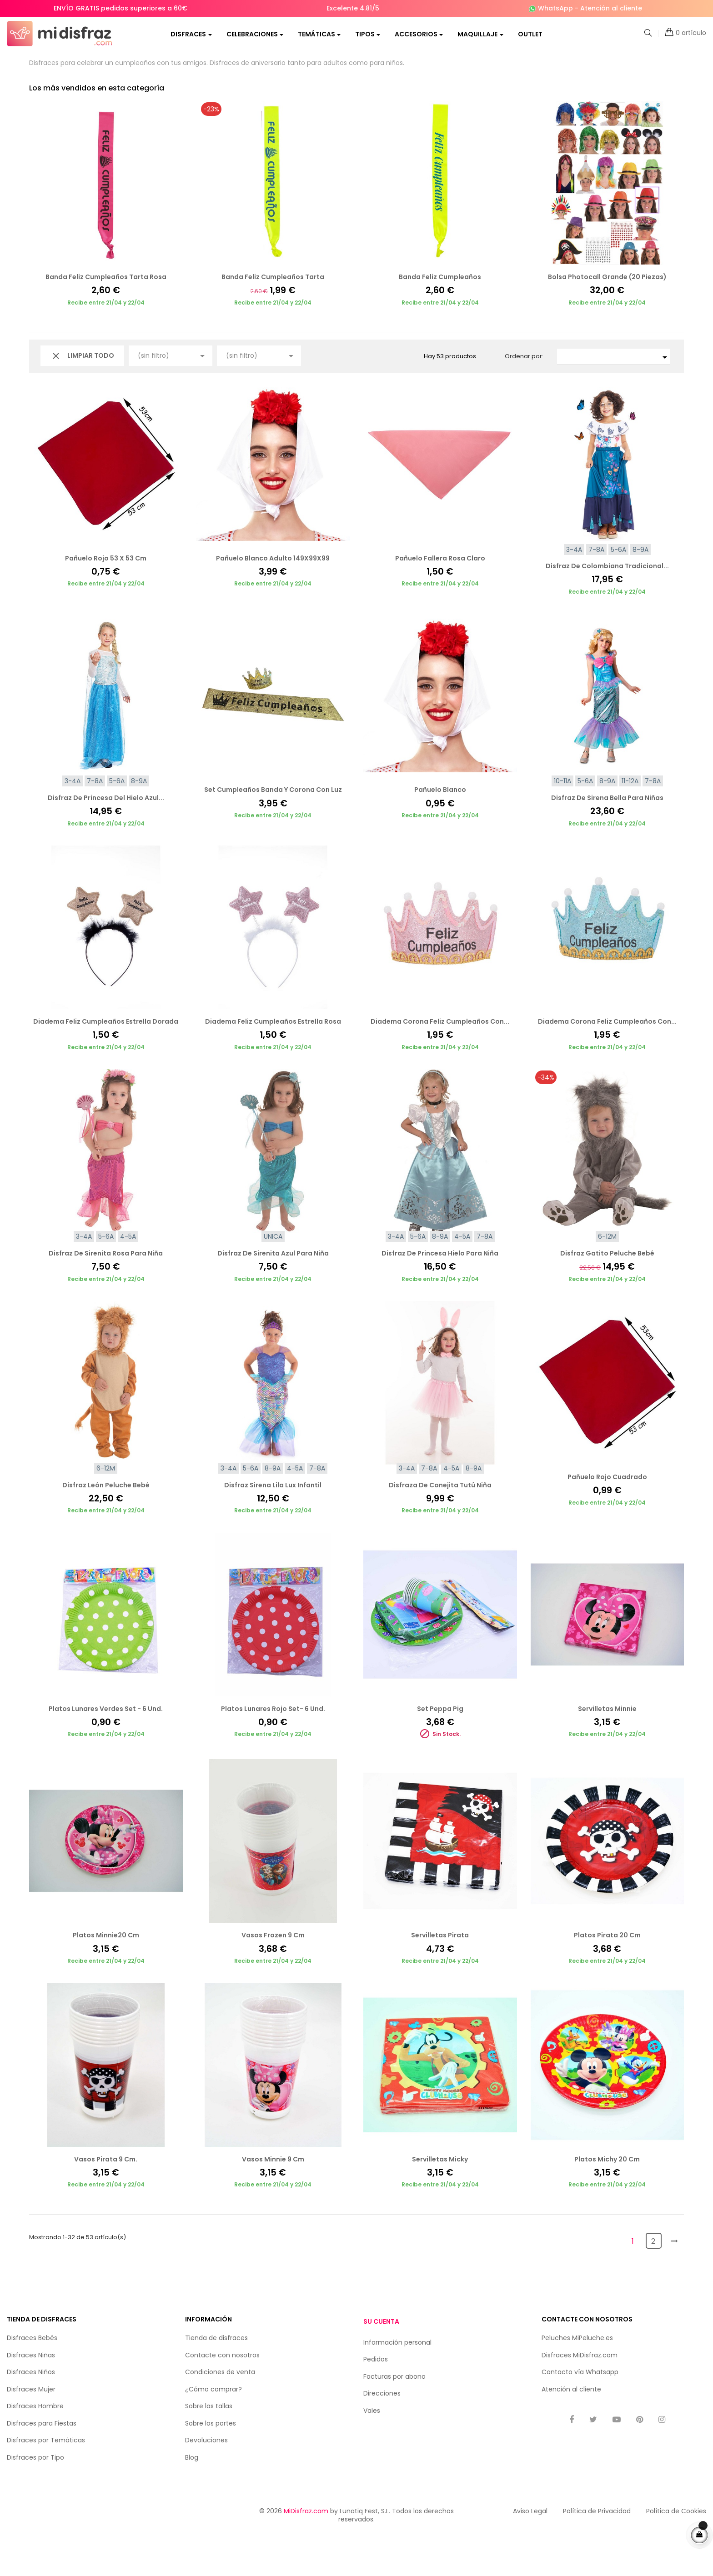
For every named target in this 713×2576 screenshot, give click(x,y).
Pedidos (375, 2403)
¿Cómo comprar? (213, 2432)
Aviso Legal (530, 2554)
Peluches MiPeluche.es (577, 2381)
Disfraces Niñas (31, 2398)
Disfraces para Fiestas (41, 2466)
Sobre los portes (210, 2466)
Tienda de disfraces (216, 2381)
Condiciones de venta (220, 2415)
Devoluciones (206, 2483)
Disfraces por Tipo (35, 2501)
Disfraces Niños (31, 2415)
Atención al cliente (611, 8)
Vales (371, 2454)
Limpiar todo (82, 399)
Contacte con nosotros (222, 2398)
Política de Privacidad (597, 2554)
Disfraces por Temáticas (46, 2483)
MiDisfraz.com (306, 2554)
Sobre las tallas (208, 2449)
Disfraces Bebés (32, 2381)
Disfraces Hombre (35, 2449)
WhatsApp (555, 8)
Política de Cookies (676, 2554)
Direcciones (382, 2437)
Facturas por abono (394, 2420)
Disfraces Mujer (31, 2432)
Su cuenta (381, 2365)
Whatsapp (602, 2415)
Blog (191, 2501)
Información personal (397, 2386)
